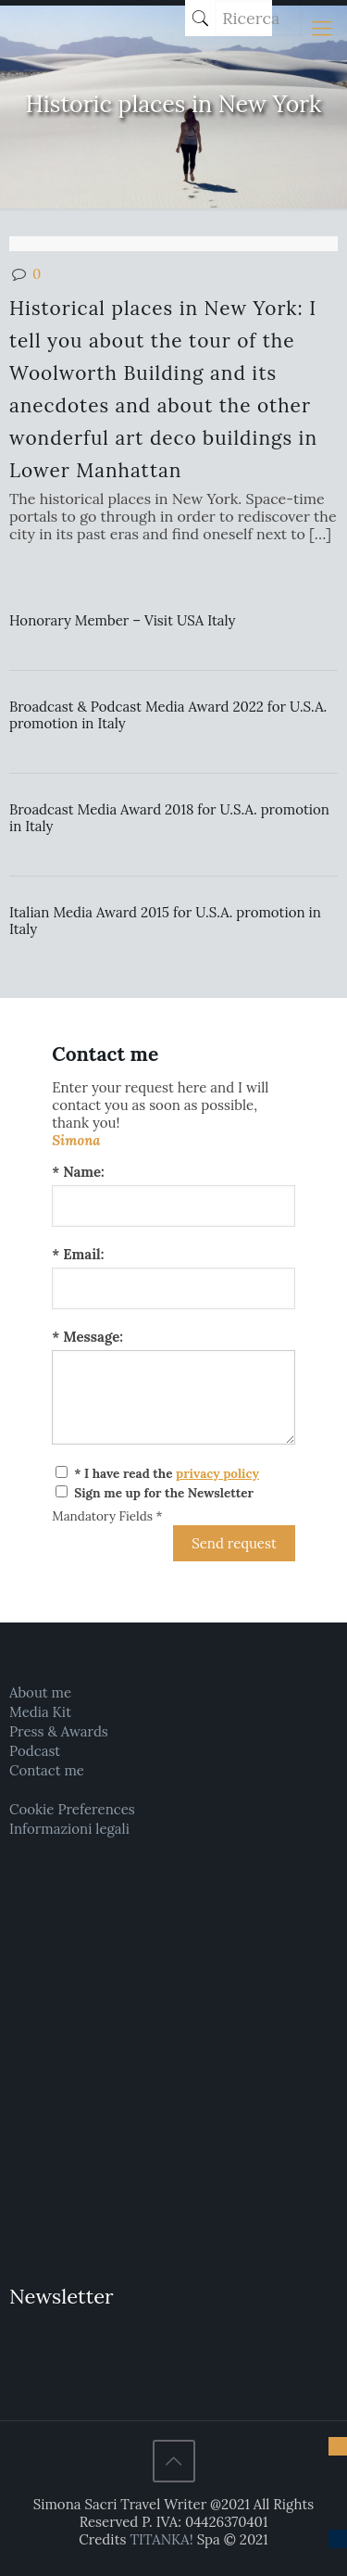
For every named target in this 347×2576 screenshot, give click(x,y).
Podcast (34, 1751)
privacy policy (217, 1473)
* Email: (78, 1254)
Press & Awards (58, 1731)
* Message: (87, 1336)
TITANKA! (161, 2539)
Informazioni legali (69, 1828)
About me (40, 1692)
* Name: (78, 1172)
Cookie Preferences (72, 1809)
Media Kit (40, 1712)
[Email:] (173, 1288)
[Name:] (173, 1206)
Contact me (46, 1770)
